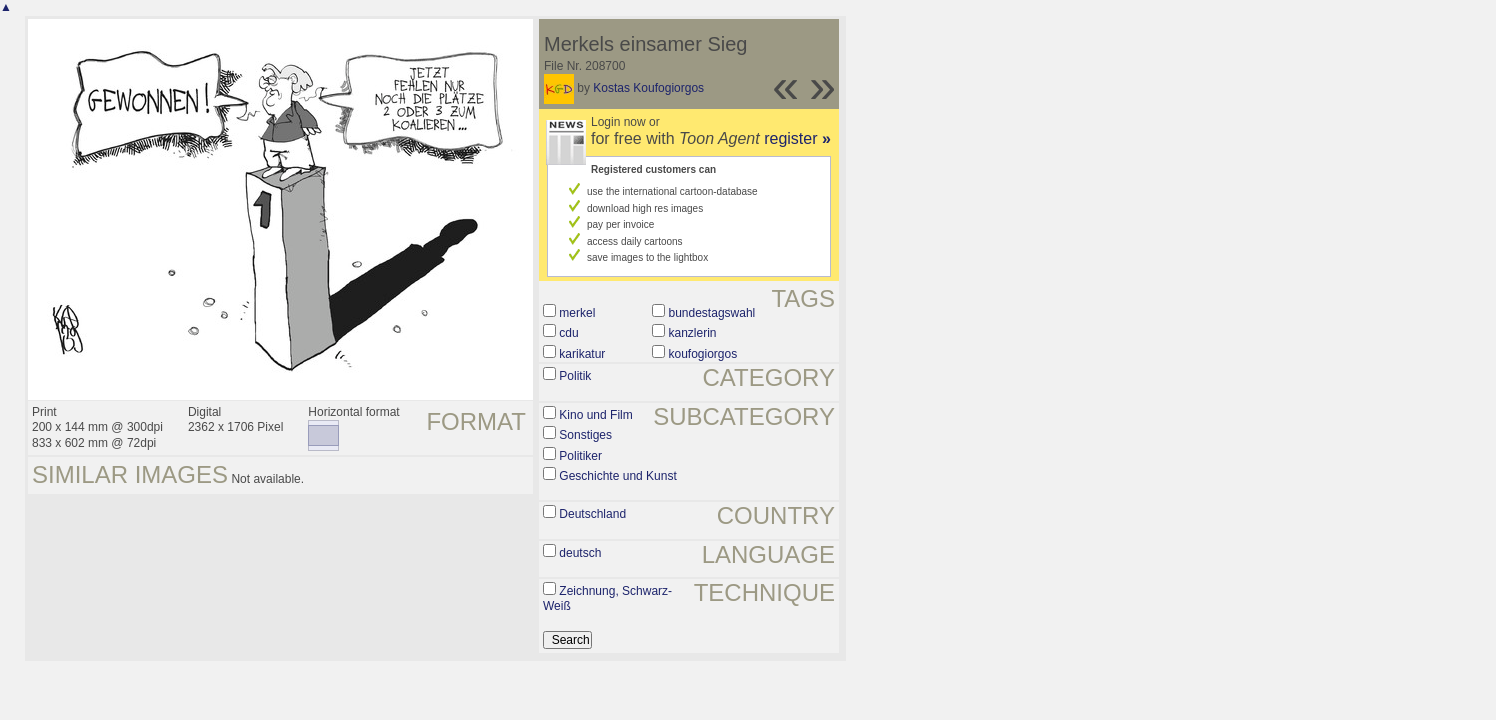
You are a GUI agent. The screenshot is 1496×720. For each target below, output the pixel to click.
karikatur (582, 354)
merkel (577, 313)
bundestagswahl (712, 313)
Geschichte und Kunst (617, 476)
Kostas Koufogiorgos (648, 88)
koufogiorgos (703, 354)
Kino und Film (595, 415)
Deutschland (592, 514)
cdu (568, 333)
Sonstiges (585, 435)
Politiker (580, 456)
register (797, 138)
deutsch (580, 553)
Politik (575, 376)
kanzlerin (693, 333)
